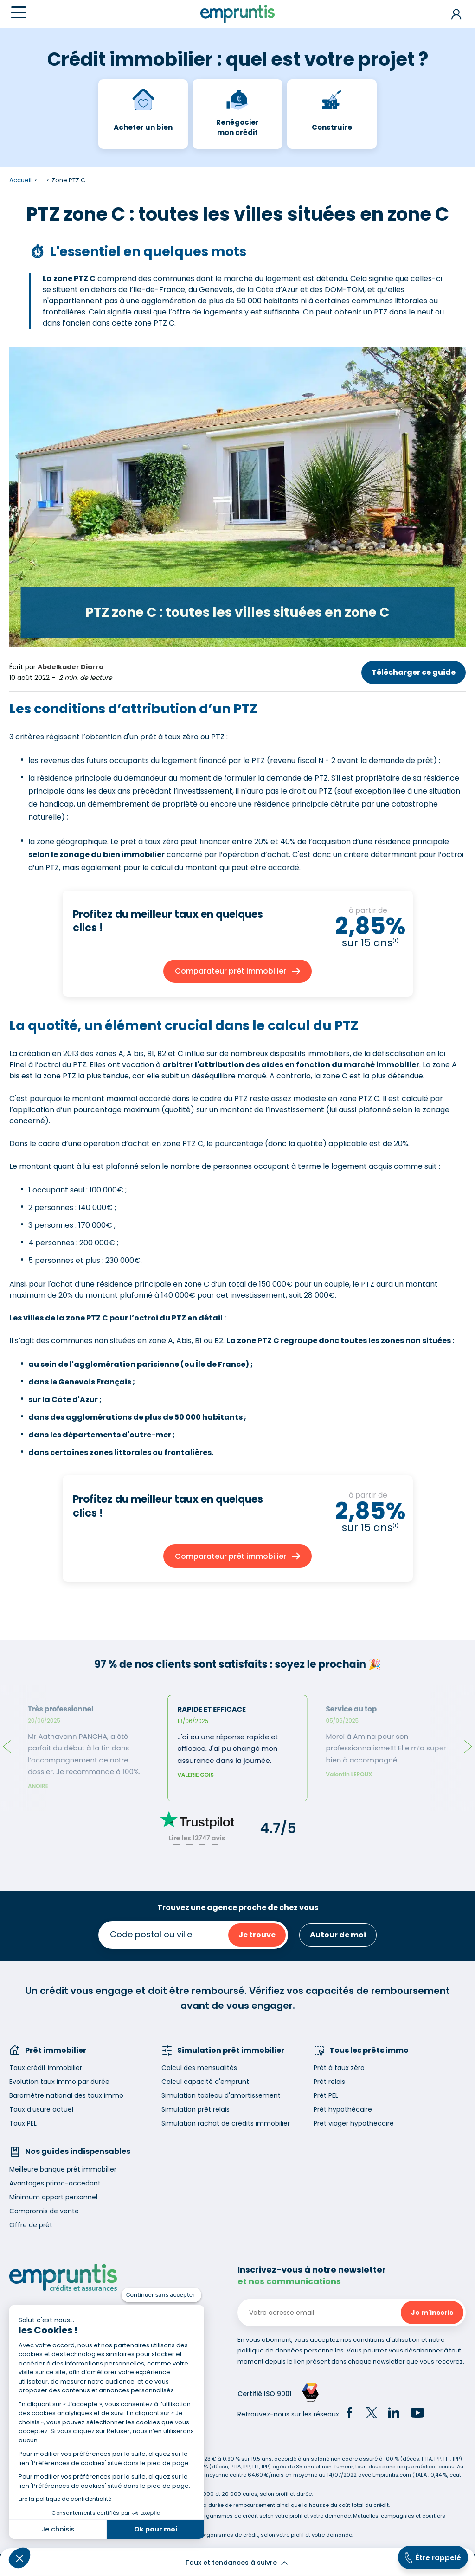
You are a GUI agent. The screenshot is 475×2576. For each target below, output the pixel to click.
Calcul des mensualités (199, 2067)
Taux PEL (23, 2123)
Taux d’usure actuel (41, 2109)
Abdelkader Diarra (70, 667)
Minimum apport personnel (53, 2197)
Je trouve (257, 1934)
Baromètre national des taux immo (66, 2095)
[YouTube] (417, 2414)
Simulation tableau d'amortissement (221, 2095)
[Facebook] (349, 2414)
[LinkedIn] (393, 2414)
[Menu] (18, 12)
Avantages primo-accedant (55, 2183)
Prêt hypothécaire (343, 2109)
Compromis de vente (44, 2211)
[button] (19, 2558)
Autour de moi (338, 1934)
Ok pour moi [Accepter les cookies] (155, 2529)
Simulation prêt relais (195, 2109)
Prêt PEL (326, 2095)
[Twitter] (371, 2414)
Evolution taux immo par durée (59, 2081)
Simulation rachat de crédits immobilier (225, 2123)
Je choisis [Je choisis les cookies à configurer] (57, 2529)
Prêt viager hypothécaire (354, 2123)
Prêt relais (329, 2081)
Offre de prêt (30, 2225)
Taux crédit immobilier (45, 2067)
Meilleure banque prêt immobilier (62, 2169)
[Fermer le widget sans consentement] (161, 2295)
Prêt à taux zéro (339, 2067)
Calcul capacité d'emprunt (205, 2081)
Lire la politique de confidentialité (65, 2499)
